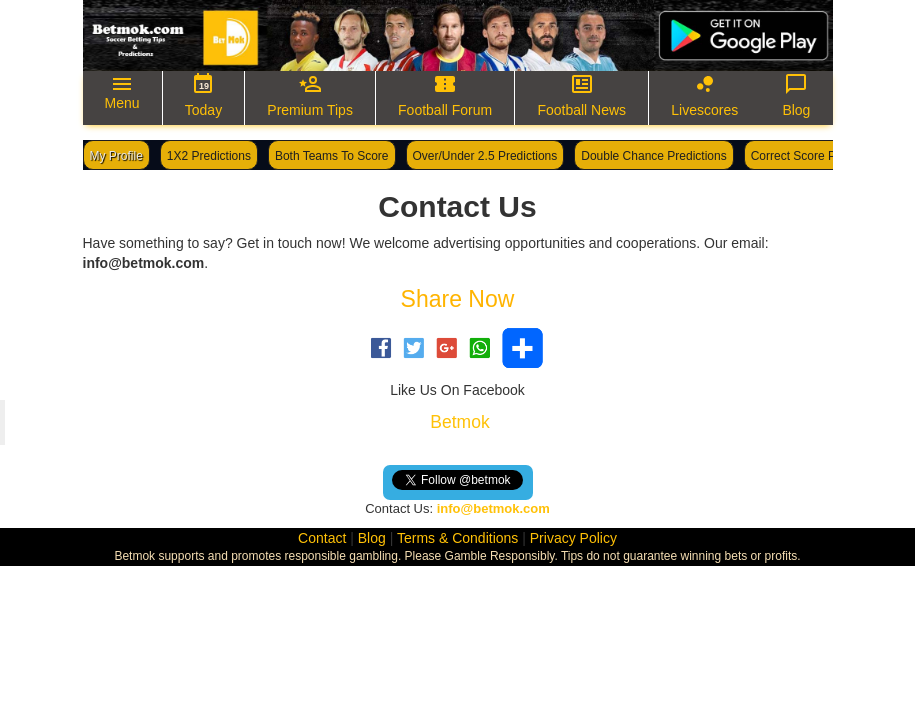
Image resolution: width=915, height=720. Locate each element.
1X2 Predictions (209, 156)
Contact (322, 538)
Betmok (459, 422)
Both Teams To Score (332, 156)
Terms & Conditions (457, 538)
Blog (372, 538)
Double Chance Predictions (653, 156)
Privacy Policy (573, 538)
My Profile (116, 156)
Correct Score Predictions (819, 156)
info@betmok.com (493, 508)
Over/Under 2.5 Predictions (485, 156)
